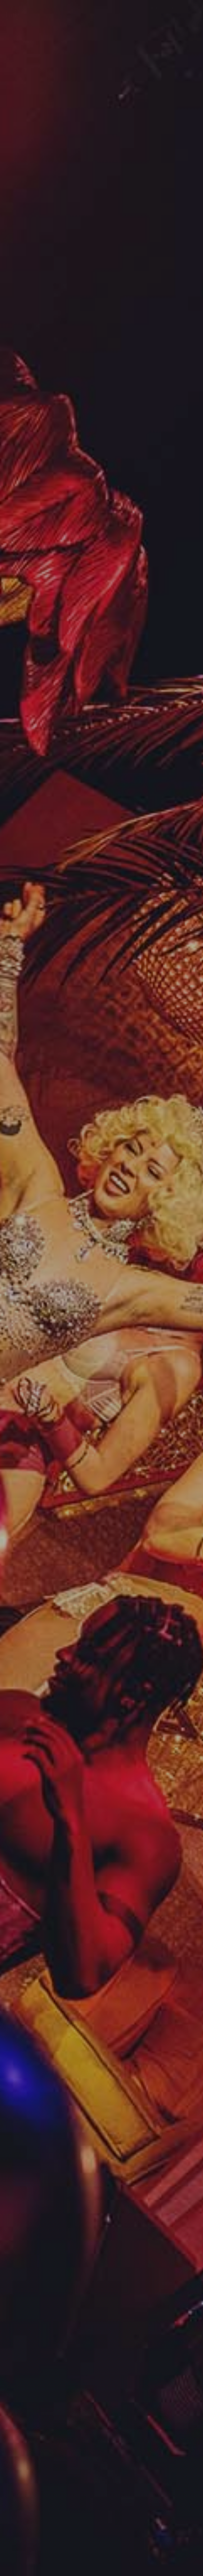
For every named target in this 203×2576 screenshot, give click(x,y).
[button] (195, 8)
